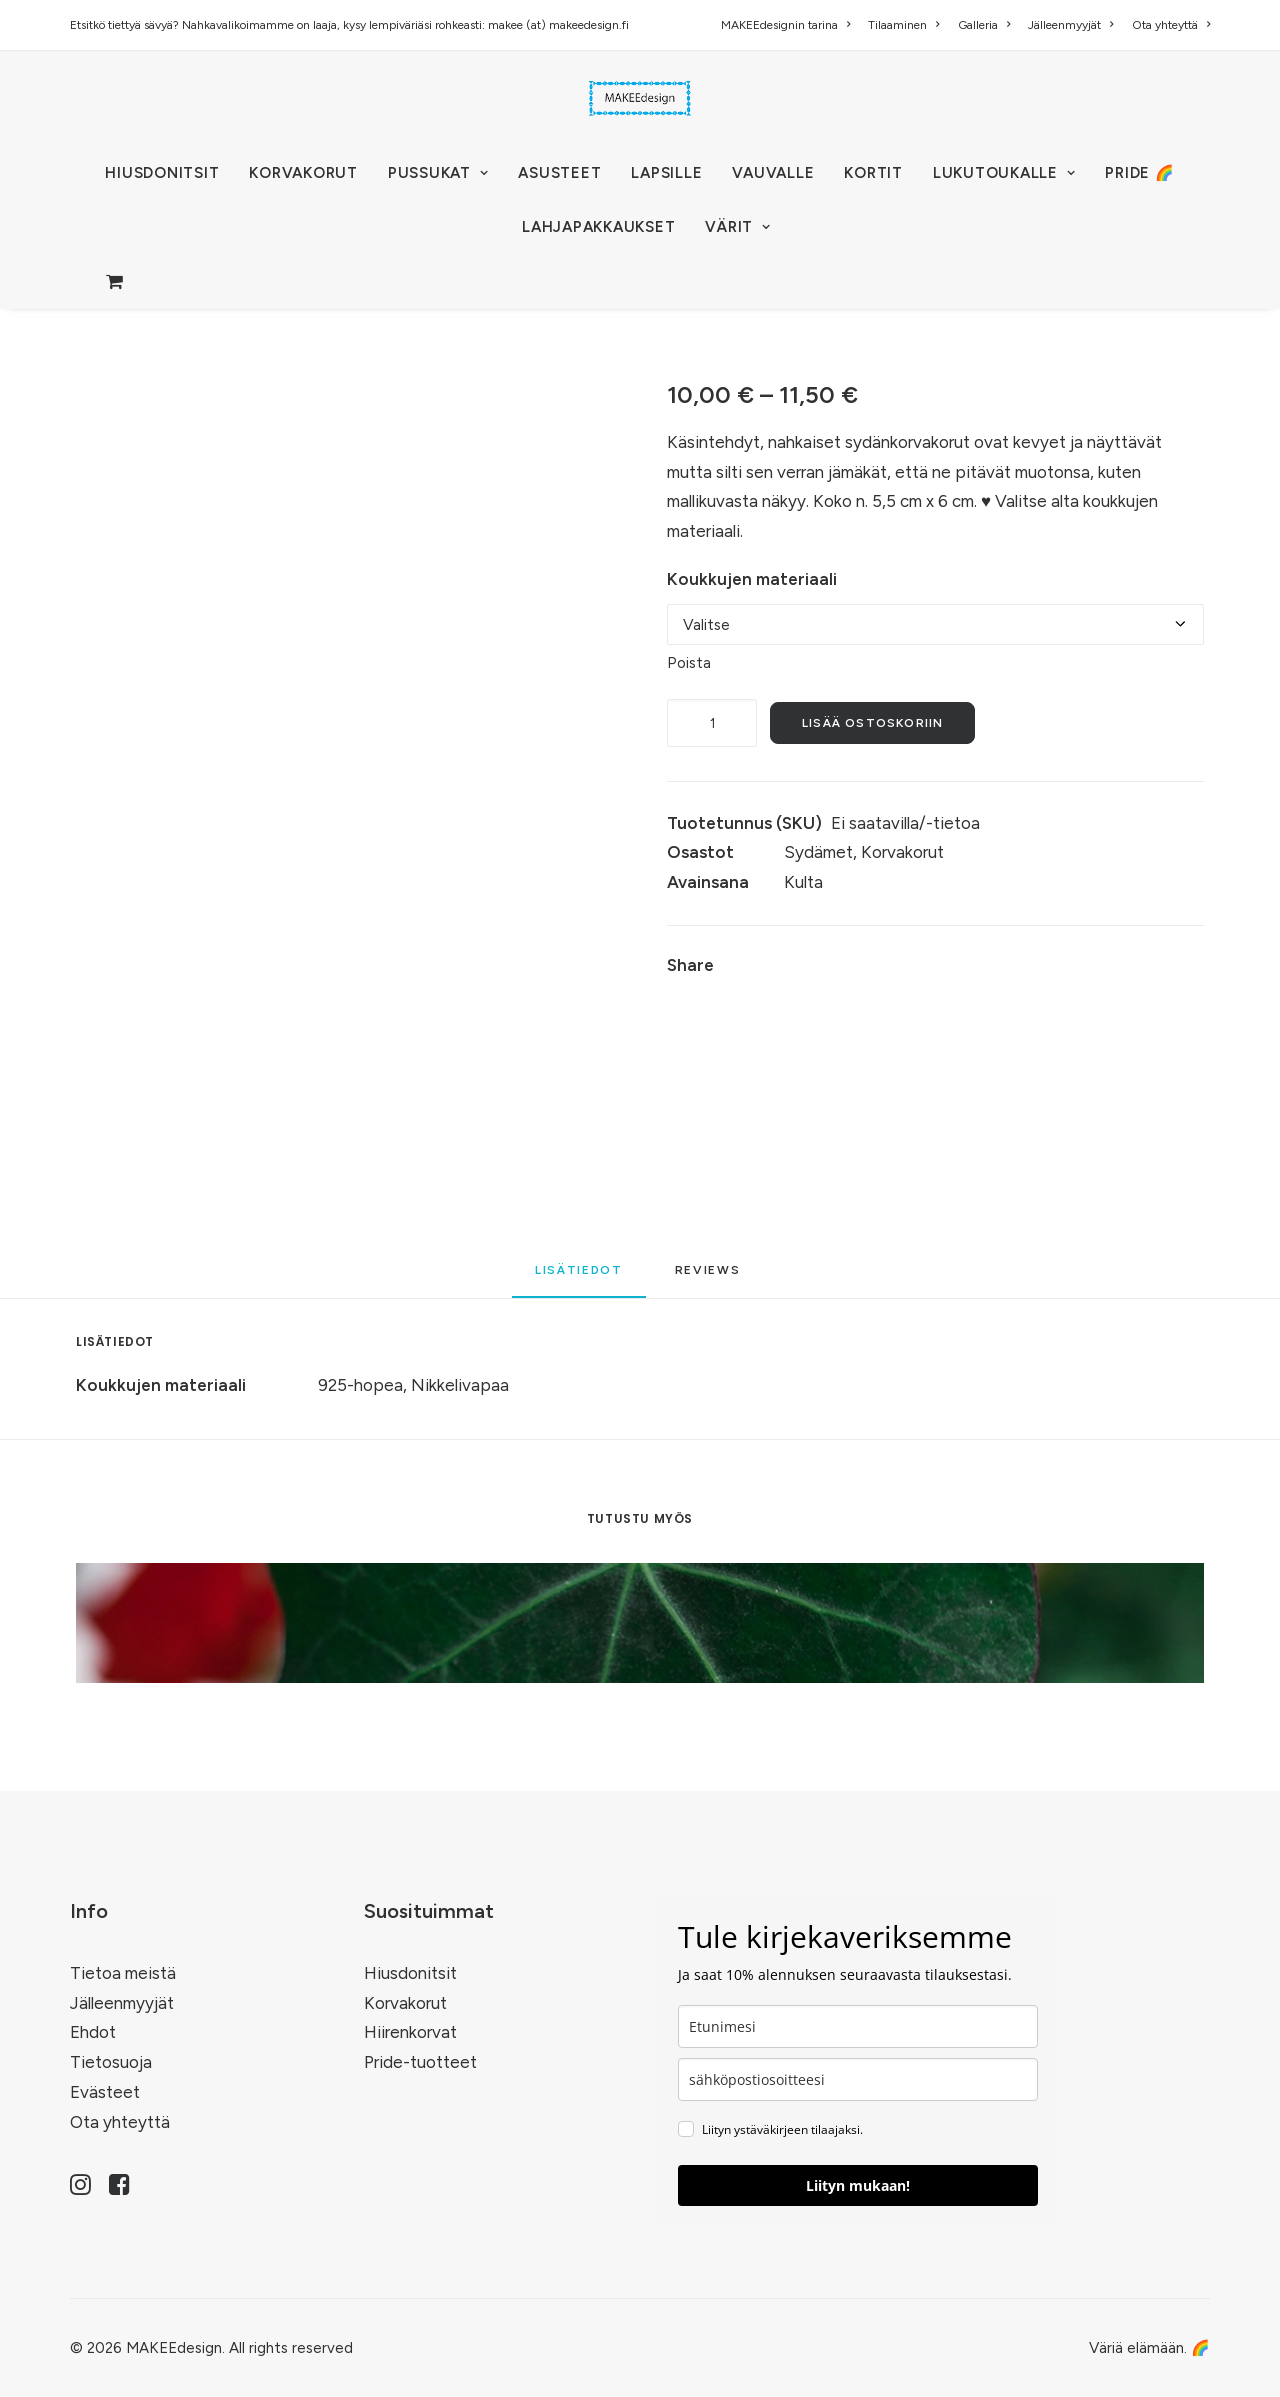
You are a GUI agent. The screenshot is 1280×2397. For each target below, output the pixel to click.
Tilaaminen (903, 25)
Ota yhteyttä (1171, 25)
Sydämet (818, 852)
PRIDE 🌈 (1139, 173)
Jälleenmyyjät (1070, 25)
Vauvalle (773, 173)
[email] (858, 2079)
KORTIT (873, 173)
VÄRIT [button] (737, 227)
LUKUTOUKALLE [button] (1004, 173)
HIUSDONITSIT (162, 173)
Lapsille (666, 173)
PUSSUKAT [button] (438, 173)
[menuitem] (789, 25)
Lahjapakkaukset (598, 227)
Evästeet (105, 2092)
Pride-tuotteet (420, 2062)
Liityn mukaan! (858, 2185)
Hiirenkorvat (410, 2032)
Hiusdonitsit (410, 1973)
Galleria (984, 25)
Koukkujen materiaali (752, 579)
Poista (689, 663)
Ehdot (93, 2032)
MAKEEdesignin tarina (785, 25)
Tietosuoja (111, 2062)
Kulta (803, 882)
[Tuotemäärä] (712, 723)
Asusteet (559, 173)
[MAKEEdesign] (639, 98)
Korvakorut (902, 852)
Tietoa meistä (123, 1973)
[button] (80, 2189)
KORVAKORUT (303, 173)
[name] (858, 2026)
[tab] (710, 1277)
